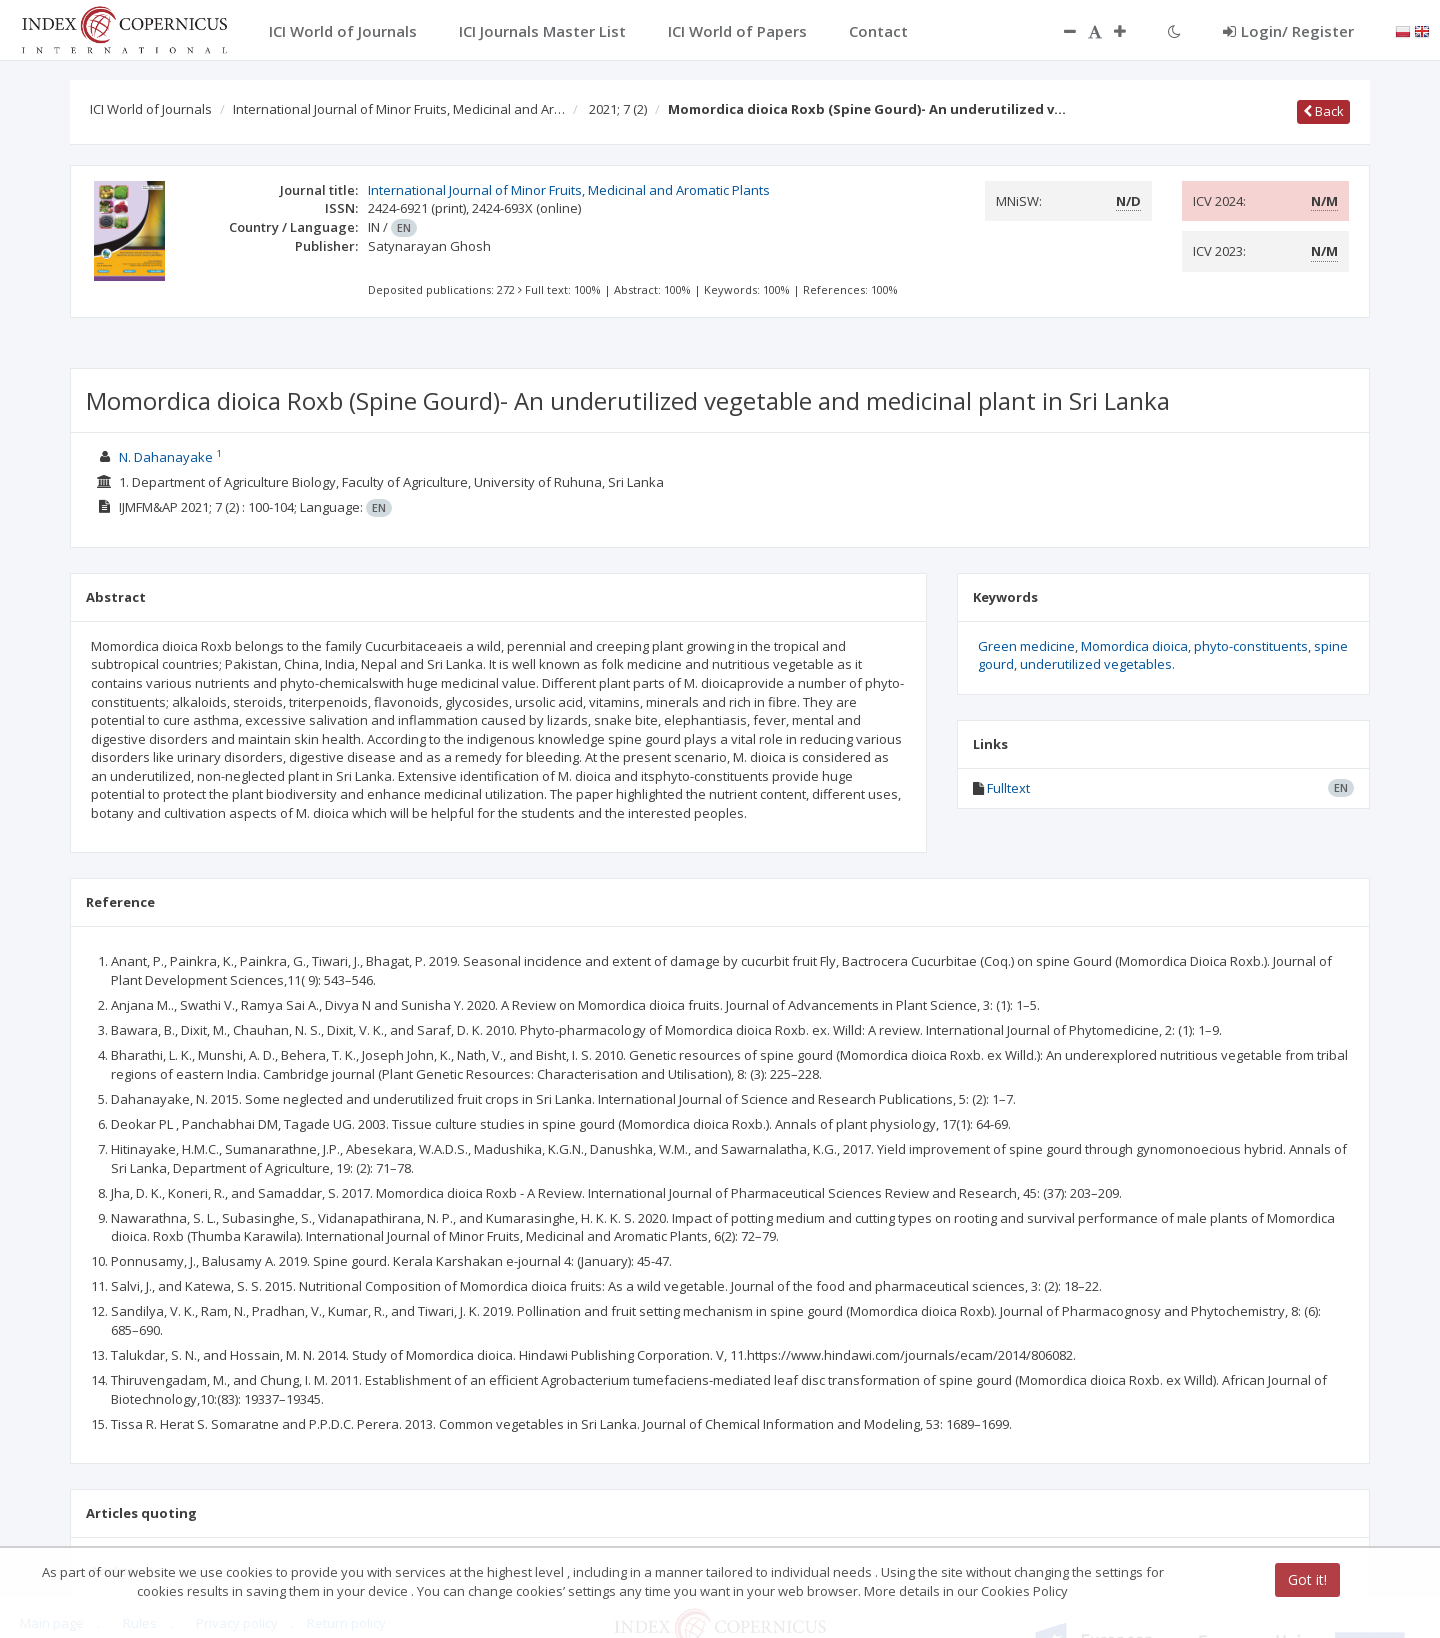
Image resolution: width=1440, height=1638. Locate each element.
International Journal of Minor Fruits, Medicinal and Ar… (399, 109)
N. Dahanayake (166, 457)
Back (1323, 111)
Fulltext (1008, 788)
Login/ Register (1288, 31)
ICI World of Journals (151, 109)
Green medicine (1026, 646)
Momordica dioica (1134, 646)
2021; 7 (618, 109)
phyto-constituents (1251, 646)
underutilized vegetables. (1097, 664)
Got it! (1307, 1579)
